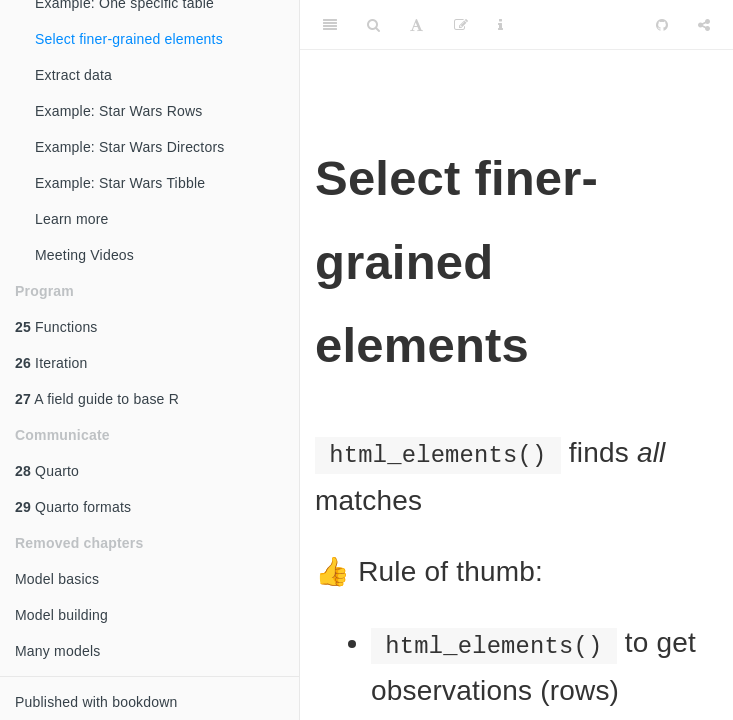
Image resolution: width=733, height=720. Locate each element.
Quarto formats (73, 507)
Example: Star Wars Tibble (120, 183)
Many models (57, 651)
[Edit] (461, 25)
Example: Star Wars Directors (129, 147)
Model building (61, 615)
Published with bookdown (96, 702)
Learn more (72, 219)
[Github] (662, 25)
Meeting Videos (84, 255)
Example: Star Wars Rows (118, 111)
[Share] (704, 25)
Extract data (73, 75)
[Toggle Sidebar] (330, 25)
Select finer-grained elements (129, 39)
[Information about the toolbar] (500, 25)
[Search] (373, 25)
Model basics (57, 579)
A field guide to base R (97, 399)
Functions (56, 327)
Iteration (51, 363)
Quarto (47, 471)
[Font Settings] (416, 25)
